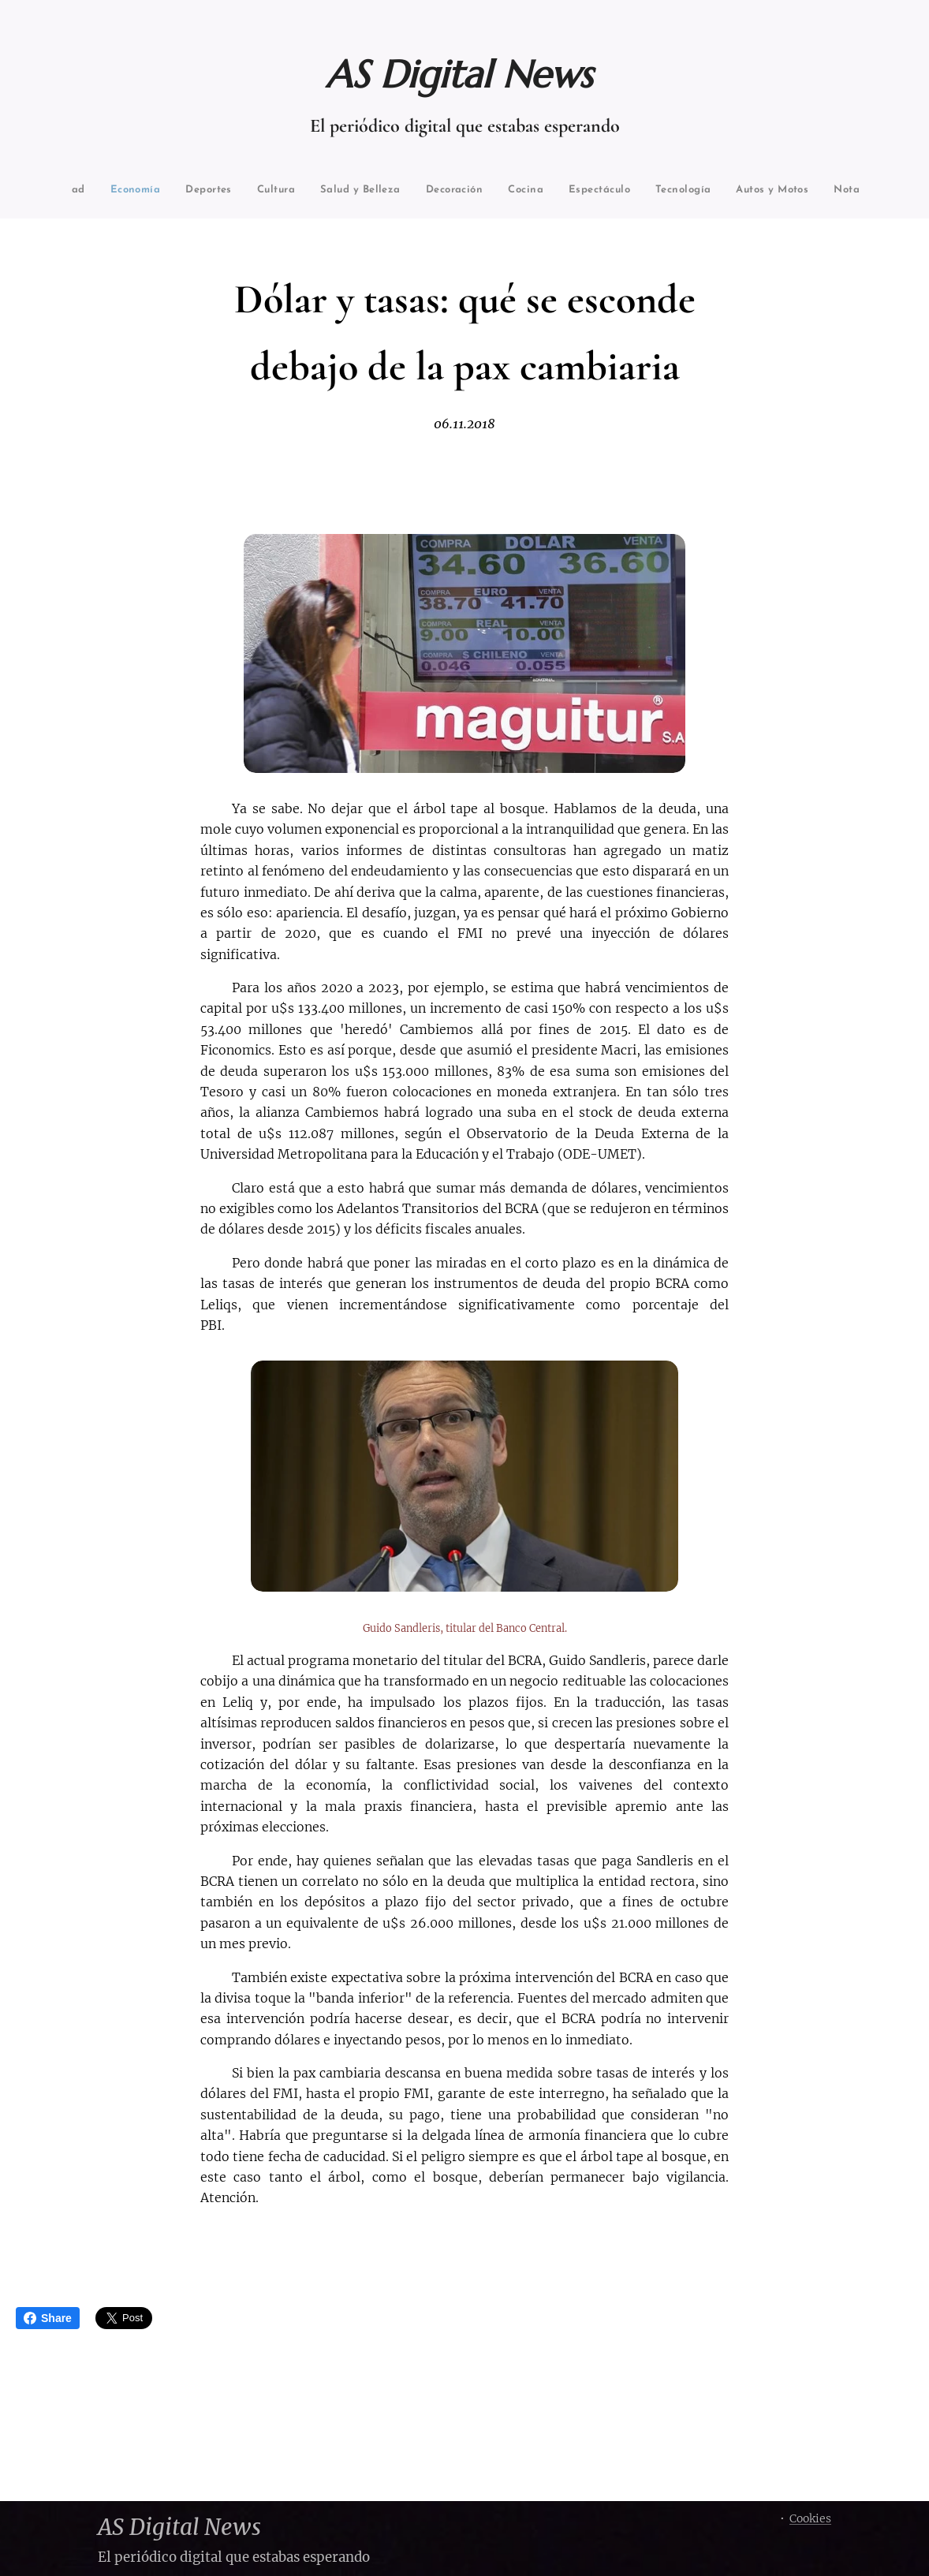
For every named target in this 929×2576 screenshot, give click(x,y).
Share (48, 2318)
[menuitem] (107, 190)
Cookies (810, 2518)
